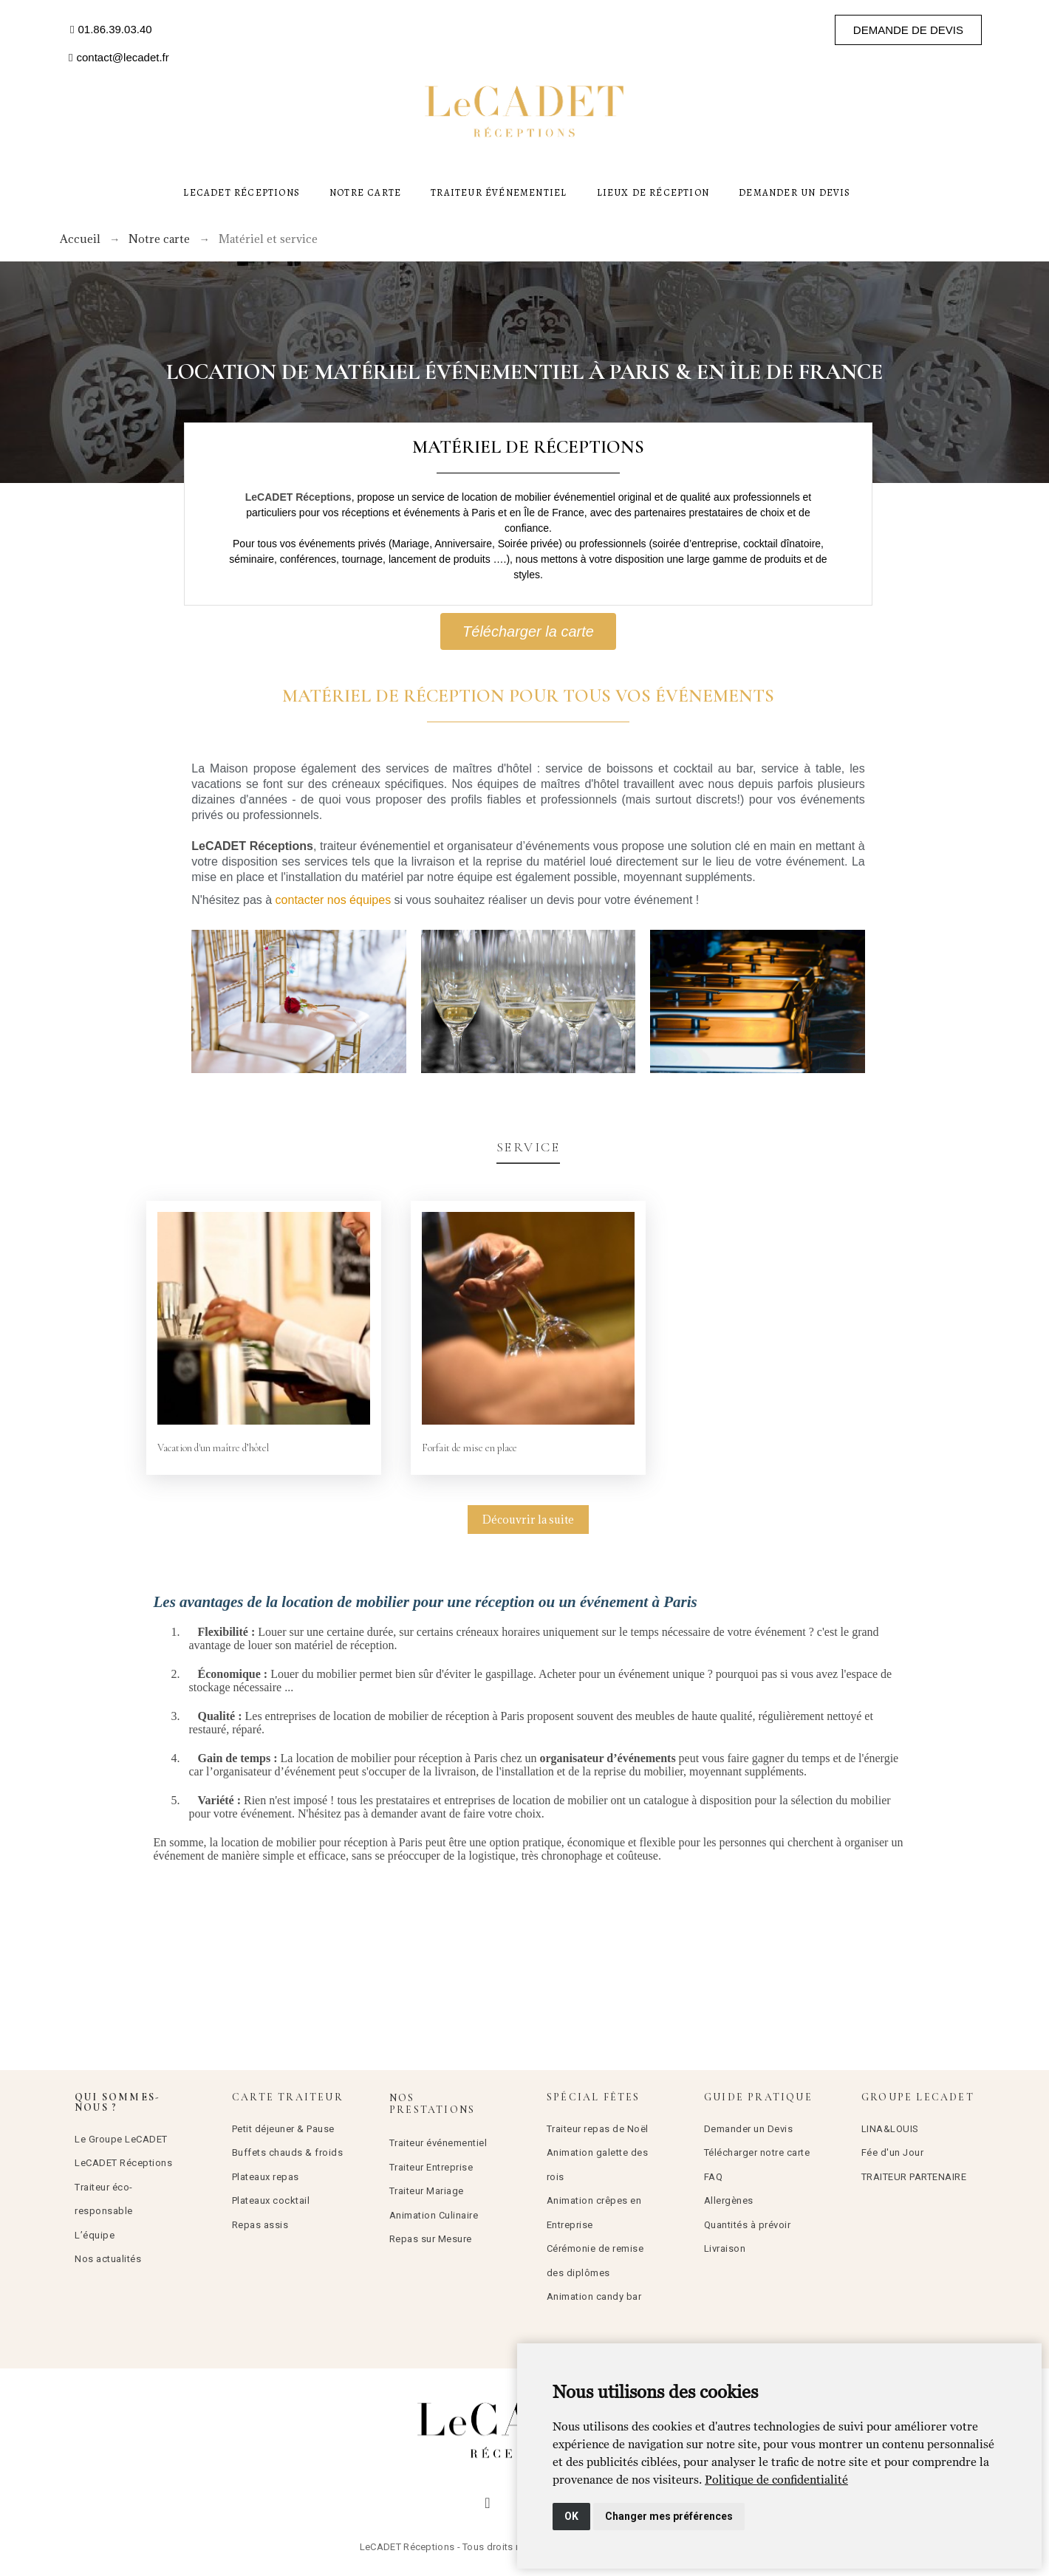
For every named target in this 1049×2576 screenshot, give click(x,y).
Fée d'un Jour (892, 2152)
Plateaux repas (265, 2176)
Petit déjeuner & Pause (283, 2128)
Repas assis (260, 2224)
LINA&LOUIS (890, 2128)
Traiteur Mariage (426, 2190)
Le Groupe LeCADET (121, 2139)
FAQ (713, 2176)
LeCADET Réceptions (123, 2162)
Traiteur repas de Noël (598, 2128)
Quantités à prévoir (747, 2224)
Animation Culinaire (434, 2215)
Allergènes (729, 2200)
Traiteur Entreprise (431, 2167)
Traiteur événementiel (438, 2142)
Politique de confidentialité (776, 2479)
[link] (776, 2479)
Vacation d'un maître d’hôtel (213, 1448)
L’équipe (95, 2235)
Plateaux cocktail (271, 2200)
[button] (111, 29)
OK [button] (571, 2516)
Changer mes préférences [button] (669, 2516)
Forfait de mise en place (469, 1448)
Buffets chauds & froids (288, 2152)
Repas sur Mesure (430, 2238)
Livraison (725, 2248)
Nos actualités (108, 2258)
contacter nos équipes (334, 900)
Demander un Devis (748, 2128)
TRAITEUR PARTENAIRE (914, 2176)
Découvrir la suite (528, 1520)
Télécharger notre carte (757, 2152)
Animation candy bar (594, 2296)
